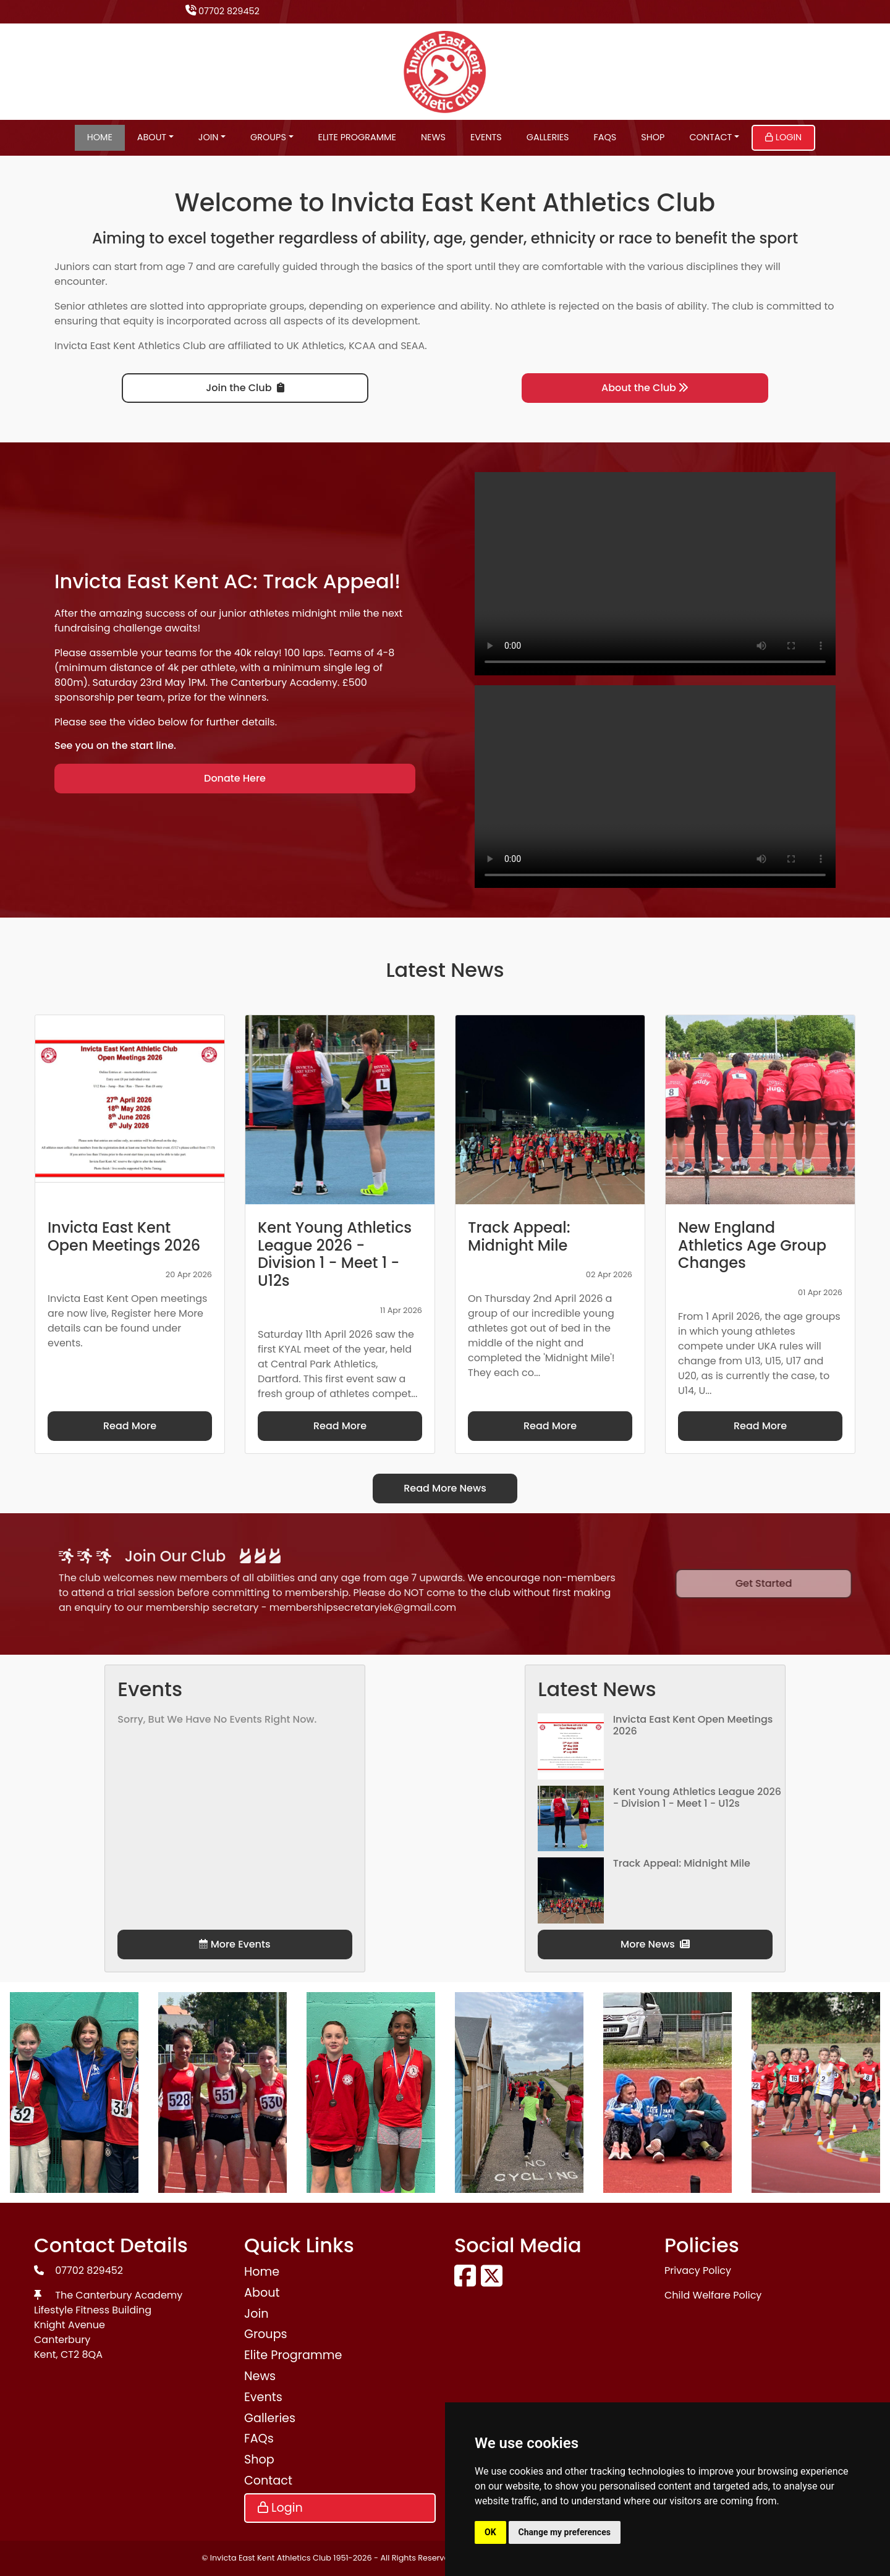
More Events (234, 1944)
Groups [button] (268, 137)
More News (655, 1944)
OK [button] (490, 2532)
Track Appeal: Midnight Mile (681, 1863)
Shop (652, 137)
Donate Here (235, 778)
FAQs (605, 137)
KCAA (362, 346)
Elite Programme (357, 137)
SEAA (412, 346)
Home (99, 137)
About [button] (151, 137)
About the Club (645, 388)
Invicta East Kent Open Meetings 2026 (693, 1725)
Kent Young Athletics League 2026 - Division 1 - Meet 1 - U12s (697, 1797)
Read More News (445, 1488)
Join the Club (245, 388)
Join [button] (208, 137)
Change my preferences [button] (565, 2532)
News (433, 137)
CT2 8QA (82, 2354)
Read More (129, 1426)
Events (486, 137)
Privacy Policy (697, 2270)
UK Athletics (315, 346)
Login (783, 137)
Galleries (548, 137)
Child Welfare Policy (712, 2295)
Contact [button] (710, 137)
